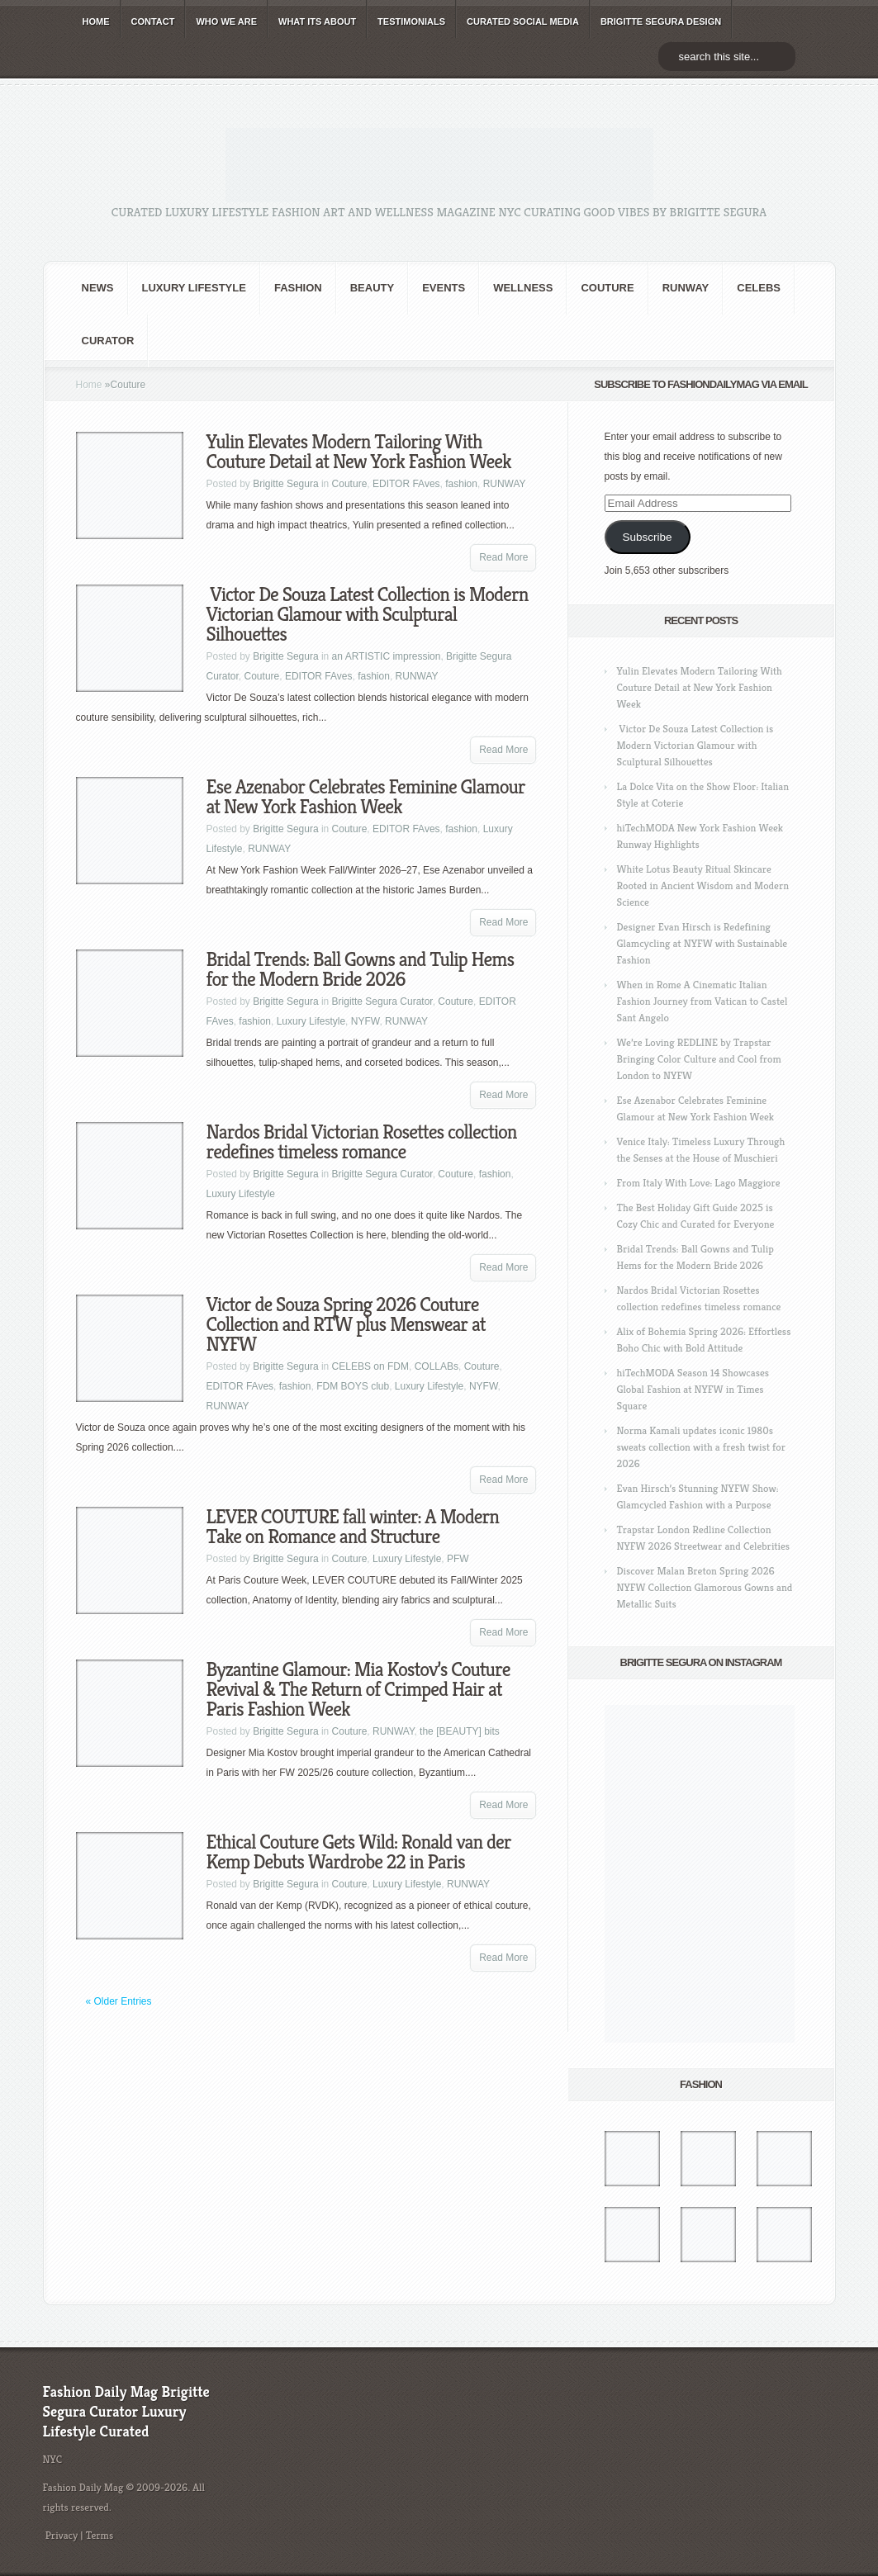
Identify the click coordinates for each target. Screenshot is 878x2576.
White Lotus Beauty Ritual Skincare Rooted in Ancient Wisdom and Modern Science (703, 885)
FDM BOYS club (352, 1386)
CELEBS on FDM (370, 1366)
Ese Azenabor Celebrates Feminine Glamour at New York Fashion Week (365, 796)
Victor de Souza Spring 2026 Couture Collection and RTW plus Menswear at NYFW (346, 1324)
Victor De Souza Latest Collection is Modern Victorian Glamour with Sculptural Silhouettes (367, 614)
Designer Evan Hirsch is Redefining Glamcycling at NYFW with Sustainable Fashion (702, 943)
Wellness (523, 288)
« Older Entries (119, 2001)
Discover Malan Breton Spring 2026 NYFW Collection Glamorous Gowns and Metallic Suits (705, 1587)
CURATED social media (523, 21)
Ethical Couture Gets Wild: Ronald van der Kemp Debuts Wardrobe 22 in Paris (358, 1852)
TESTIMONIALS (411, 21)
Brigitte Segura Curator (382, 1001)
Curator (108, 340)
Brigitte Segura (285, 484)
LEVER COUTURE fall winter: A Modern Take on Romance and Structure (353, 1526)
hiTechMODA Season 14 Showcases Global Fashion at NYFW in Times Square (693, 1389)
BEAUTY (372, 288)
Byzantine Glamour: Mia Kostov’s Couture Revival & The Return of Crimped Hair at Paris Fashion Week (358, 1689)
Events (443, 288)
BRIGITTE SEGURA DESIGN (660, 21)
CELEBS (759, 288)
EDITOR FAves (406, 484)
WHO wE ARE (226, 21)
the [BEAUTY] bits (460, 1731)
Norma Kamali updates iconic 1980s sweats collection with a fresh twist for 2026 (701, 1446)
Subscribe (647, 537)
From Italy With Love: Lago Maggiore (699, 1183)
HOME (96, 21)
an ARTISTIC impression (386, 656)
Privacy (61, 2535)
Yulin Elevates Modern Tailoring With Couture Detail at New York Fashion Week (358, 451)
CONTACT (153, 21)
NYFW (365, 1021)
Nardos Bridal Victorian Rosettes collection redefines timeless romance (361, 1142)
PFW (458, 1559)
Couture (607, 288)
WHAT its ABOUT (317, 21)
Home (89, 385)
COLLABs (436, 1366)
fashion (298, 288)
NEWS (98, 288)
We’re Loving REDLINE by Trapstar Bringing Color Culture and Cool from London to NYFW (699, 1058)
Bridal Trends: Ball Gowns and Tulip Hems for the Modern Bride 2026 (360, 969)
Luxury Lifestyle (194, 288)
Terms (100, 2535)
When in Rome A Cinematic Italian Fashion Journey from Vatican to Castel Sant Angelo (702, 1001)
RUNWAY (686, 288)
